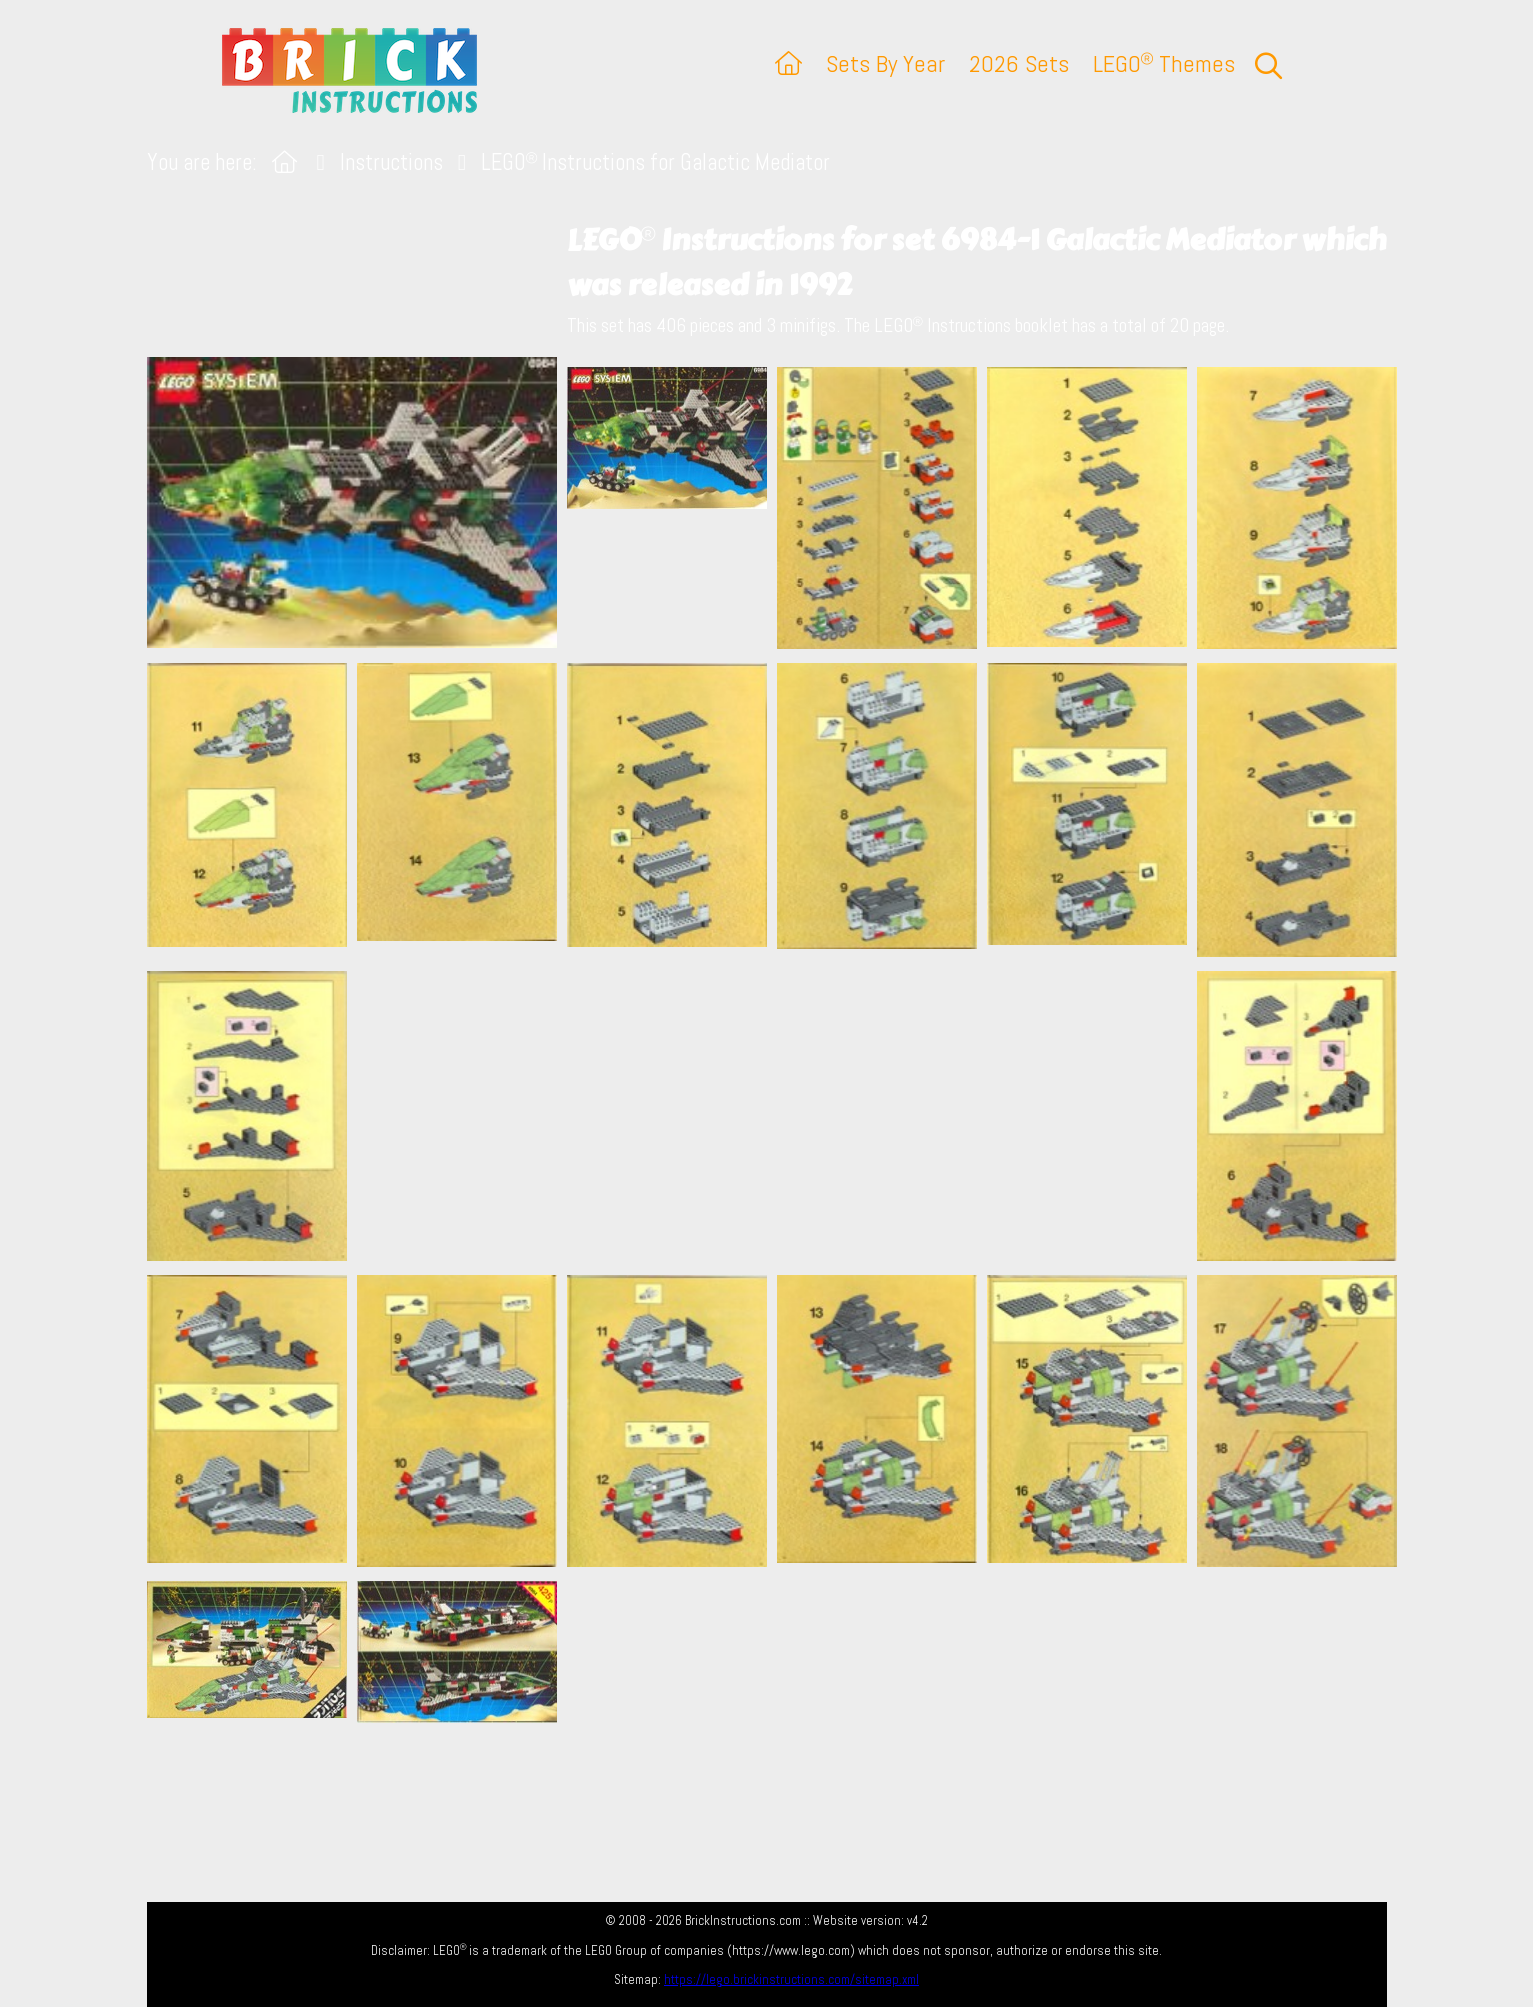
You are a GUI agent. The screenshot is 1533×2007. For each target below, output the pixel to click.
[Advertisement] (777, 1115)
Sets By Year (885, 63)
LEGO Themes (1164, 63)
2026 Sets (1019, 63)
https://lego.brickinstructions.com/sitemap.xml (791, 1979)
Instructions (391, 162)
